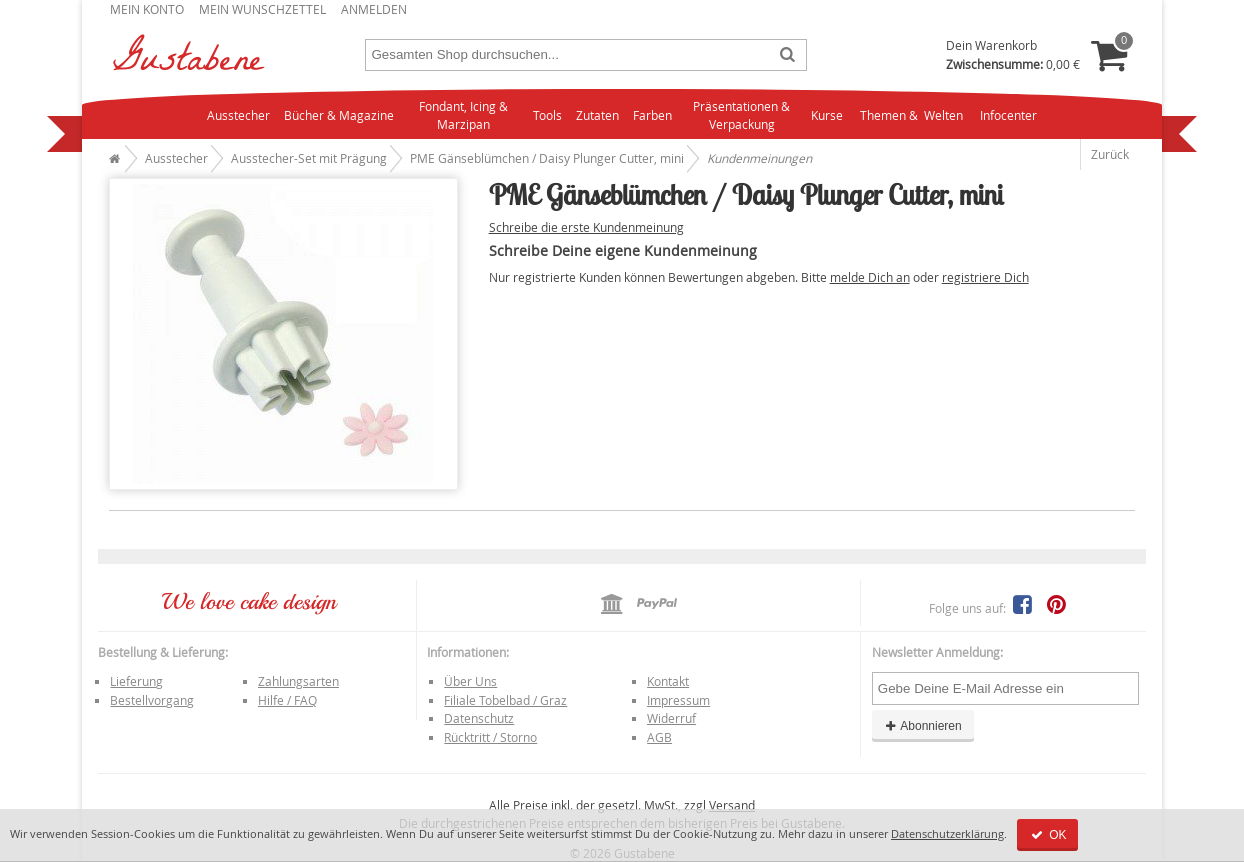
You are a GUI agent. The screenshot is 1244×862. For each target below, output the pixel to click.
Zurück (1110, 154)
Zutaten (597, 115)
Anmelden (374, 9)
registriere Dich (985, 277)
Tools (547, 115)
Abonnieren (923, 726)
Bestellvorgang (152, 700)
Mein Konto (147, 9)
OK (1047, 835)
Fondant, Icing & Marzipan (463, 115)
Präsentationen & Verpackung (741, 115)
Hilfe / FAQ (287, 700)
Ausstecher (238, 115)
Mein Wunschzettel (262, 9)
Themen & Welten (911, 115)
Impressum (678, 700)
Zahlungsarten (298, 681)
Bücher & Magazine (339, 115)
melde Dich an (870, 277)
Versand (732, 805)
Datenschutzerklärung (947, 833)
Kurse (827, 115)
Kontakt (668, 681)
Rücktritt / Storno (490, 737)
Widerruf (671, 718)
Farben (652, 115)
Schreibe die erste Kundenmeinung (586, 227)
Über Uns (470, 681)
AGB (659, 737)
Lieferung (136, 681)
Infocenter (1008, 115)
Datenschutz (479, 718)
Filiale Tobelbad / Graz (505, 700)
